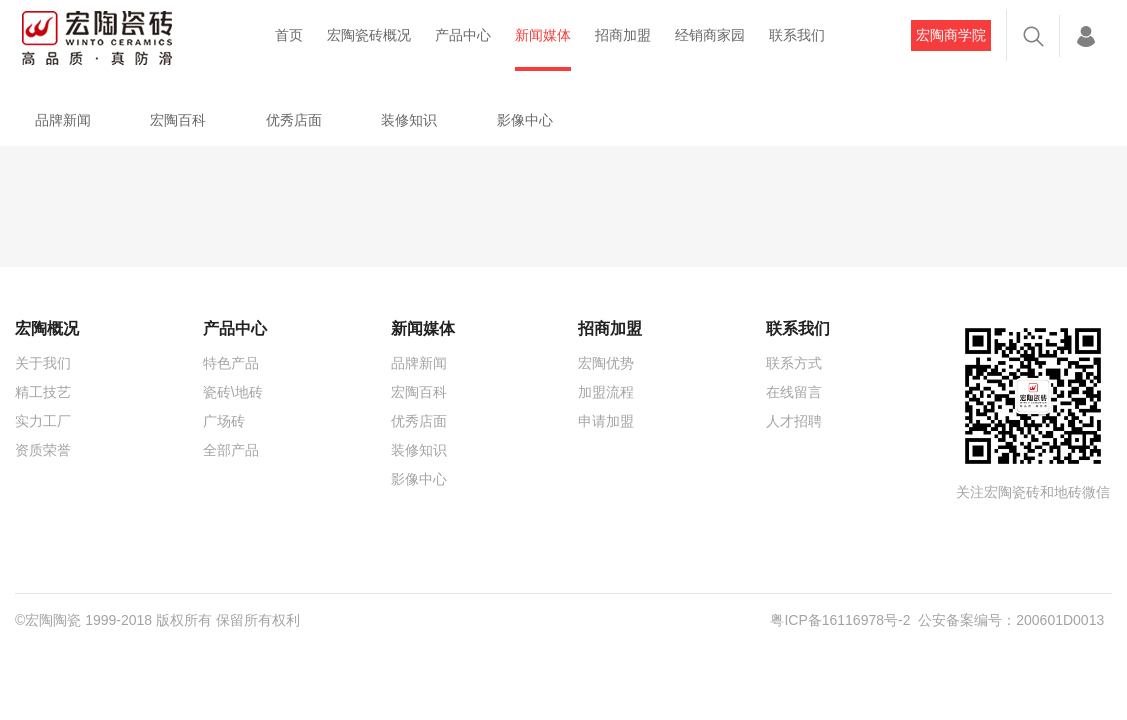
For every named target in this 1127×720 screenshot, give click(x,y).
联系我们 (797, 35)
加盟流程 (606, 392)
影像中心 (525, 120)
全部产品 (231, 450)
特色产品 (231, 363)
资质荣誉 (43, 450)
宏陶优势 (606, 363)
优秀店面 (294, 120)
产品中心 (463, 35)
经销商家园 (710, 35)
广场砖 (224, 421)
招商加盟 (623, 35)
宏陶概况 (47, 328)
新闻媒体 (543, 35)
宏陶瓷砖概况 (369, 35)
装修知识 (409, 120)
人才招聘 (794, 421)
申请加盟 (606, 421)
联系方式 (794, 363)
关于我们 (43, 363)
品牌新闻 (63, 120)
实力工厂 (43, 421)
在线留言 (794, 392)
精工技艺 (43, 392)
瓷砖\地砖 (233, 392)
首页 (289, 35)
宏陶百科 (178, 120)
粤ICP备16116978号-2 (840, 620)
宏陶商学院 (951, 35)
